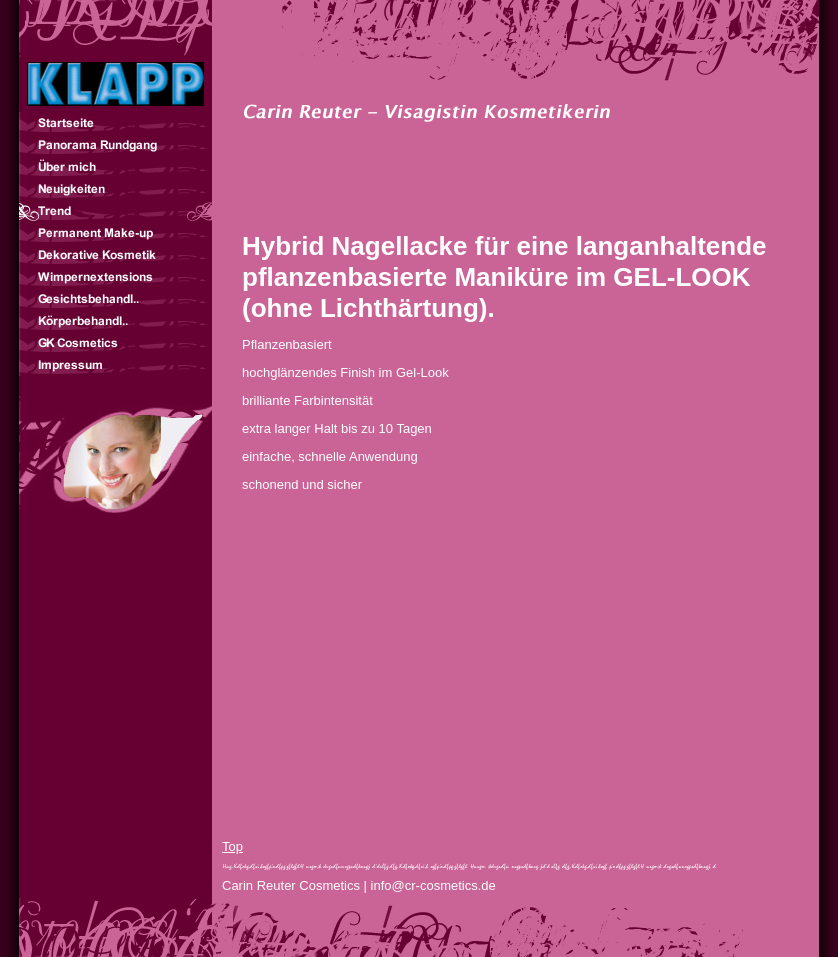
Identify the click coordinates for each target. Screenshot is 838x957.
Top (232, 846)
